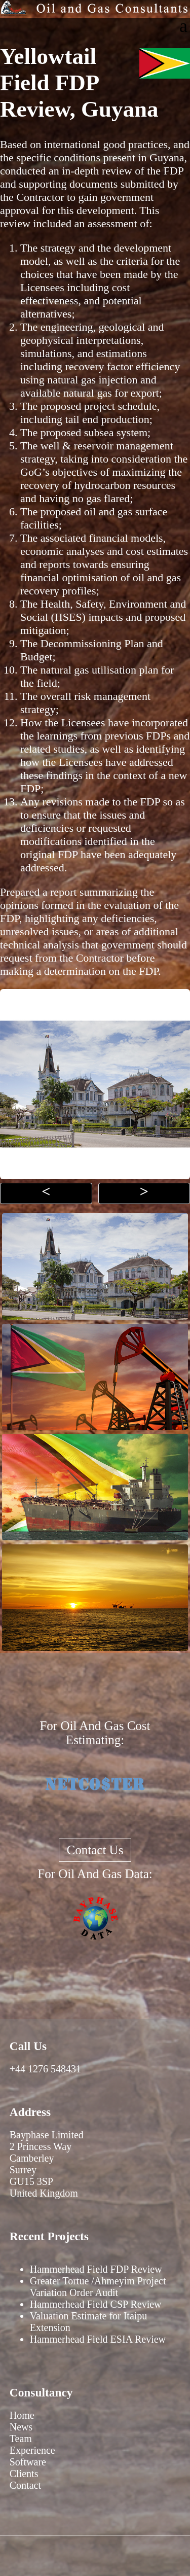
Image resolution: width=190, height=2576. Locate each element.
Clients (24, 2473)
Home (22, 2415)
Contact (25, 2485)
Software (28, 2461)
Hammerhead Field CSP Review (96, 2304)
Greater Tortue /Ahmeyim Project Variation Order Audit (98, 2286)
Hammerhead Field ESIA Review (98, 2339)
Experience (32, 2450)
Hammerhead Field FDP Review (96, 2269)
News (21, 2426)
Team (21, 2438)
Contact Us (95, 1850)
